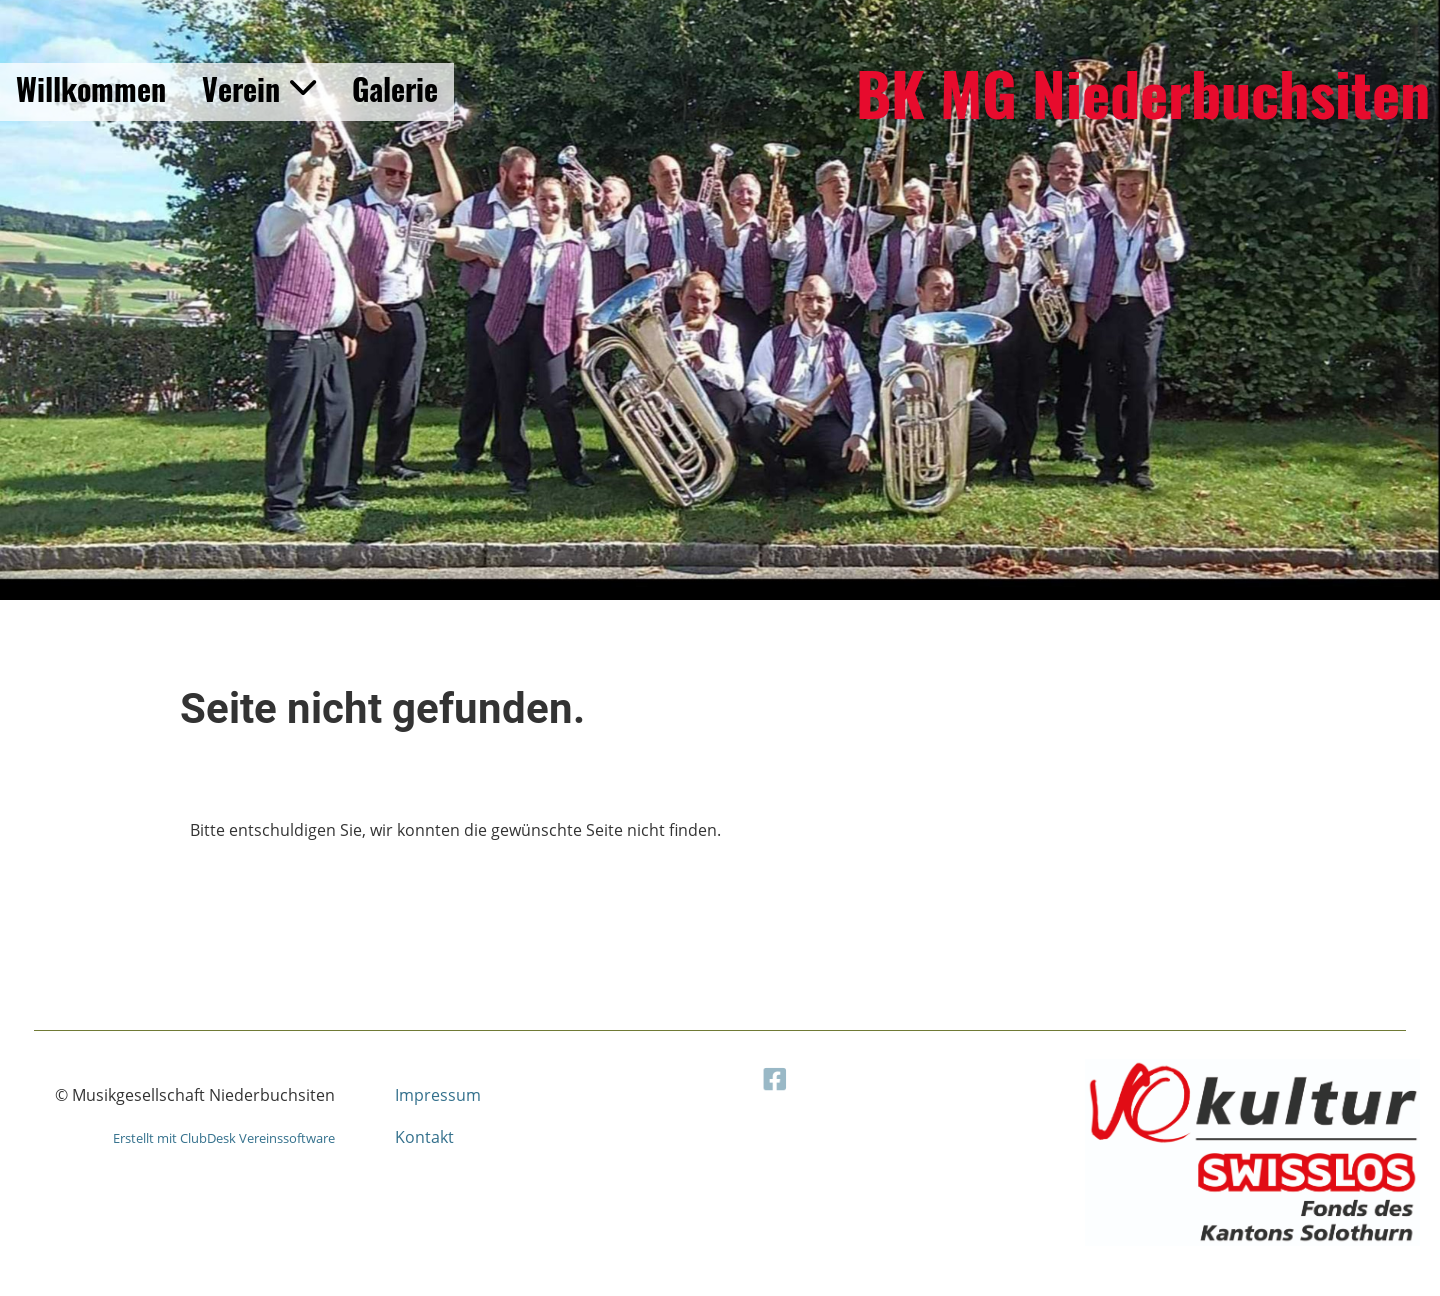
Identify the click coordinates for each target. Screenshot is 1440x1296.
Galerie (395, 88)
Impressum (438, 1095)
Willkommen (91, 88)
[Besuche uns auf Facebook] (804, 1076)
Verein (259, 88)
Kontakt (424, 1137)
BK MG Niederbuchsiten (1143, 92)
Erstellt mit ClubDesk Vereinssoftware (224, 1138)
